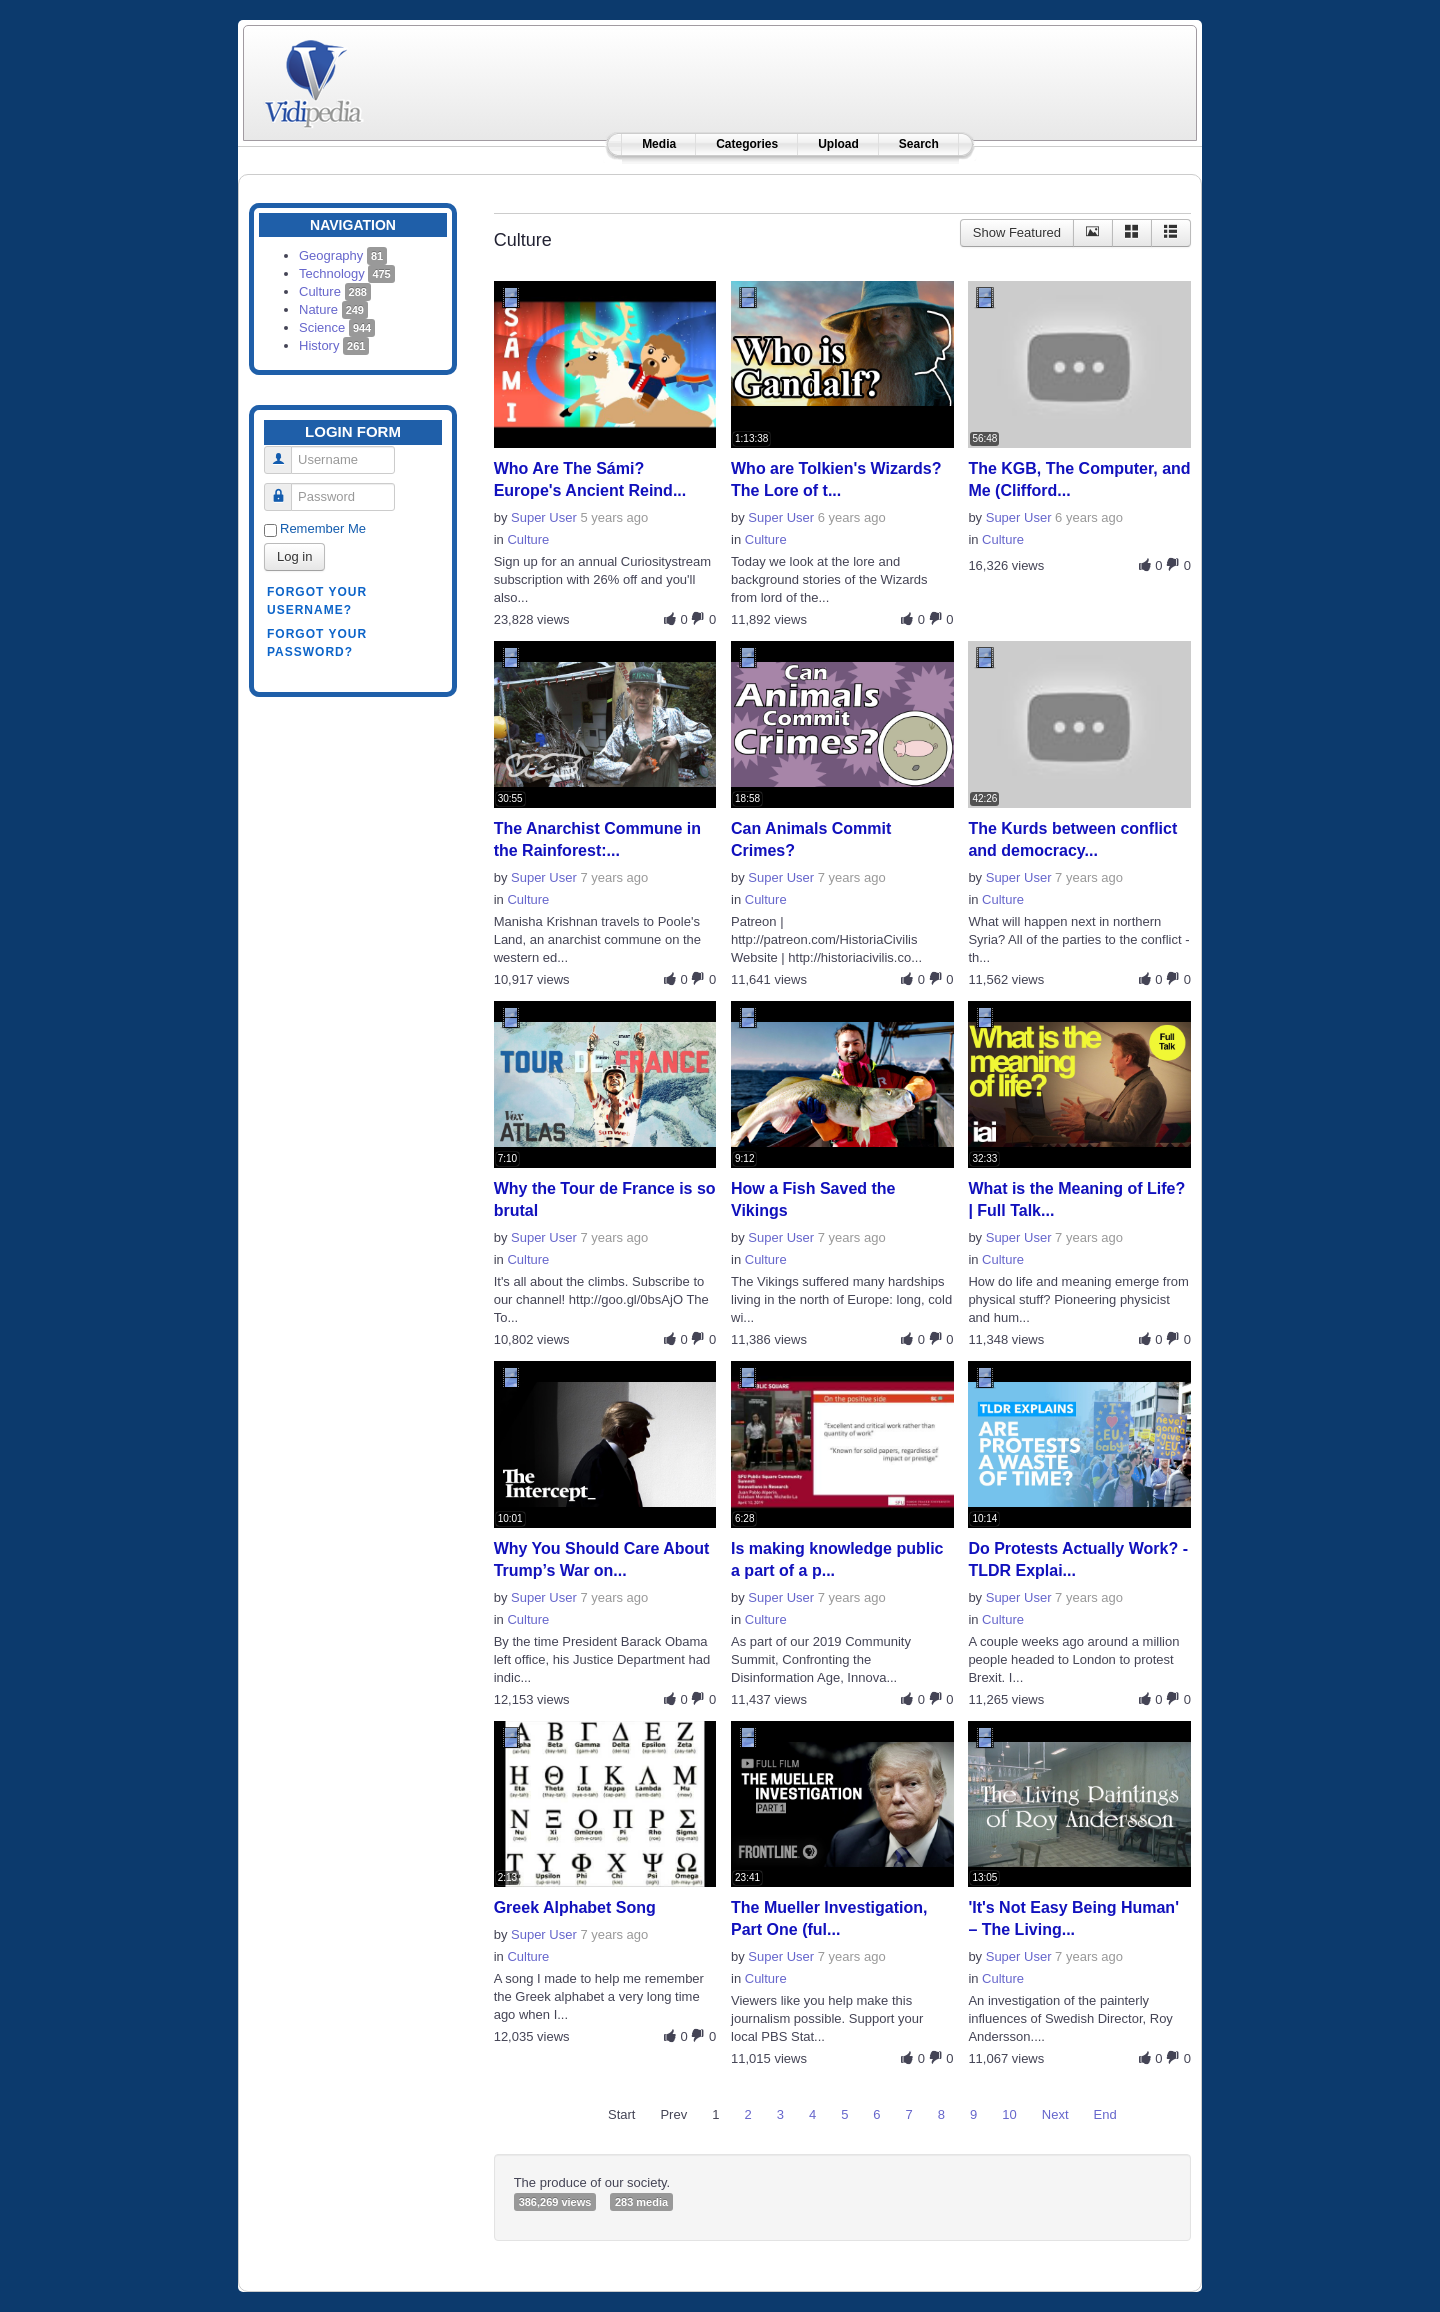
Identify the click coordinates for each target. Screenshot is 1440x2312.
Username (285, 451)
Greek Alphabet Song (575, 1907)
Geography (343, 255)
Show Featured (1017, 232)
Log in (294, 556)
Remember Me (323, 528)
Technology (347, 273)
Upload (838, 144)
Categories (747, 144)
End (1105, 2114)
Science (337, 327)
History (334, 345)
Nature (333, 309)
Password (285, 488)
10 (1009, 2114)
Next (1055, 2114)
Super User (544, 517)
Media (659, 144)
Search (919, 144)
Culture (335, 291)
